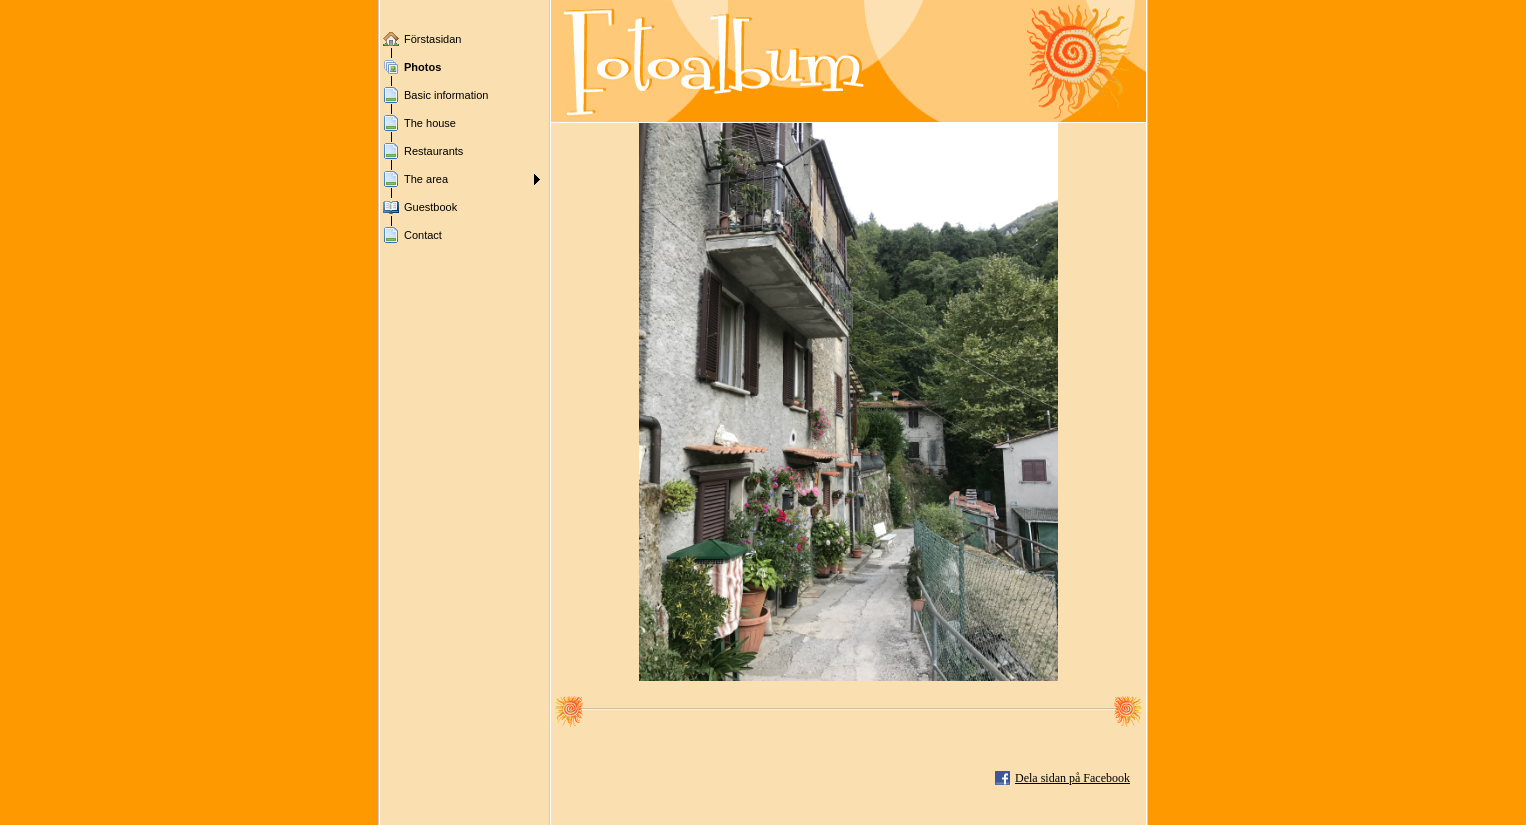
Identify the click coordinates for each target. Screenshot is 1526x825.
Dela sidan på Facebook (1072, 778)
